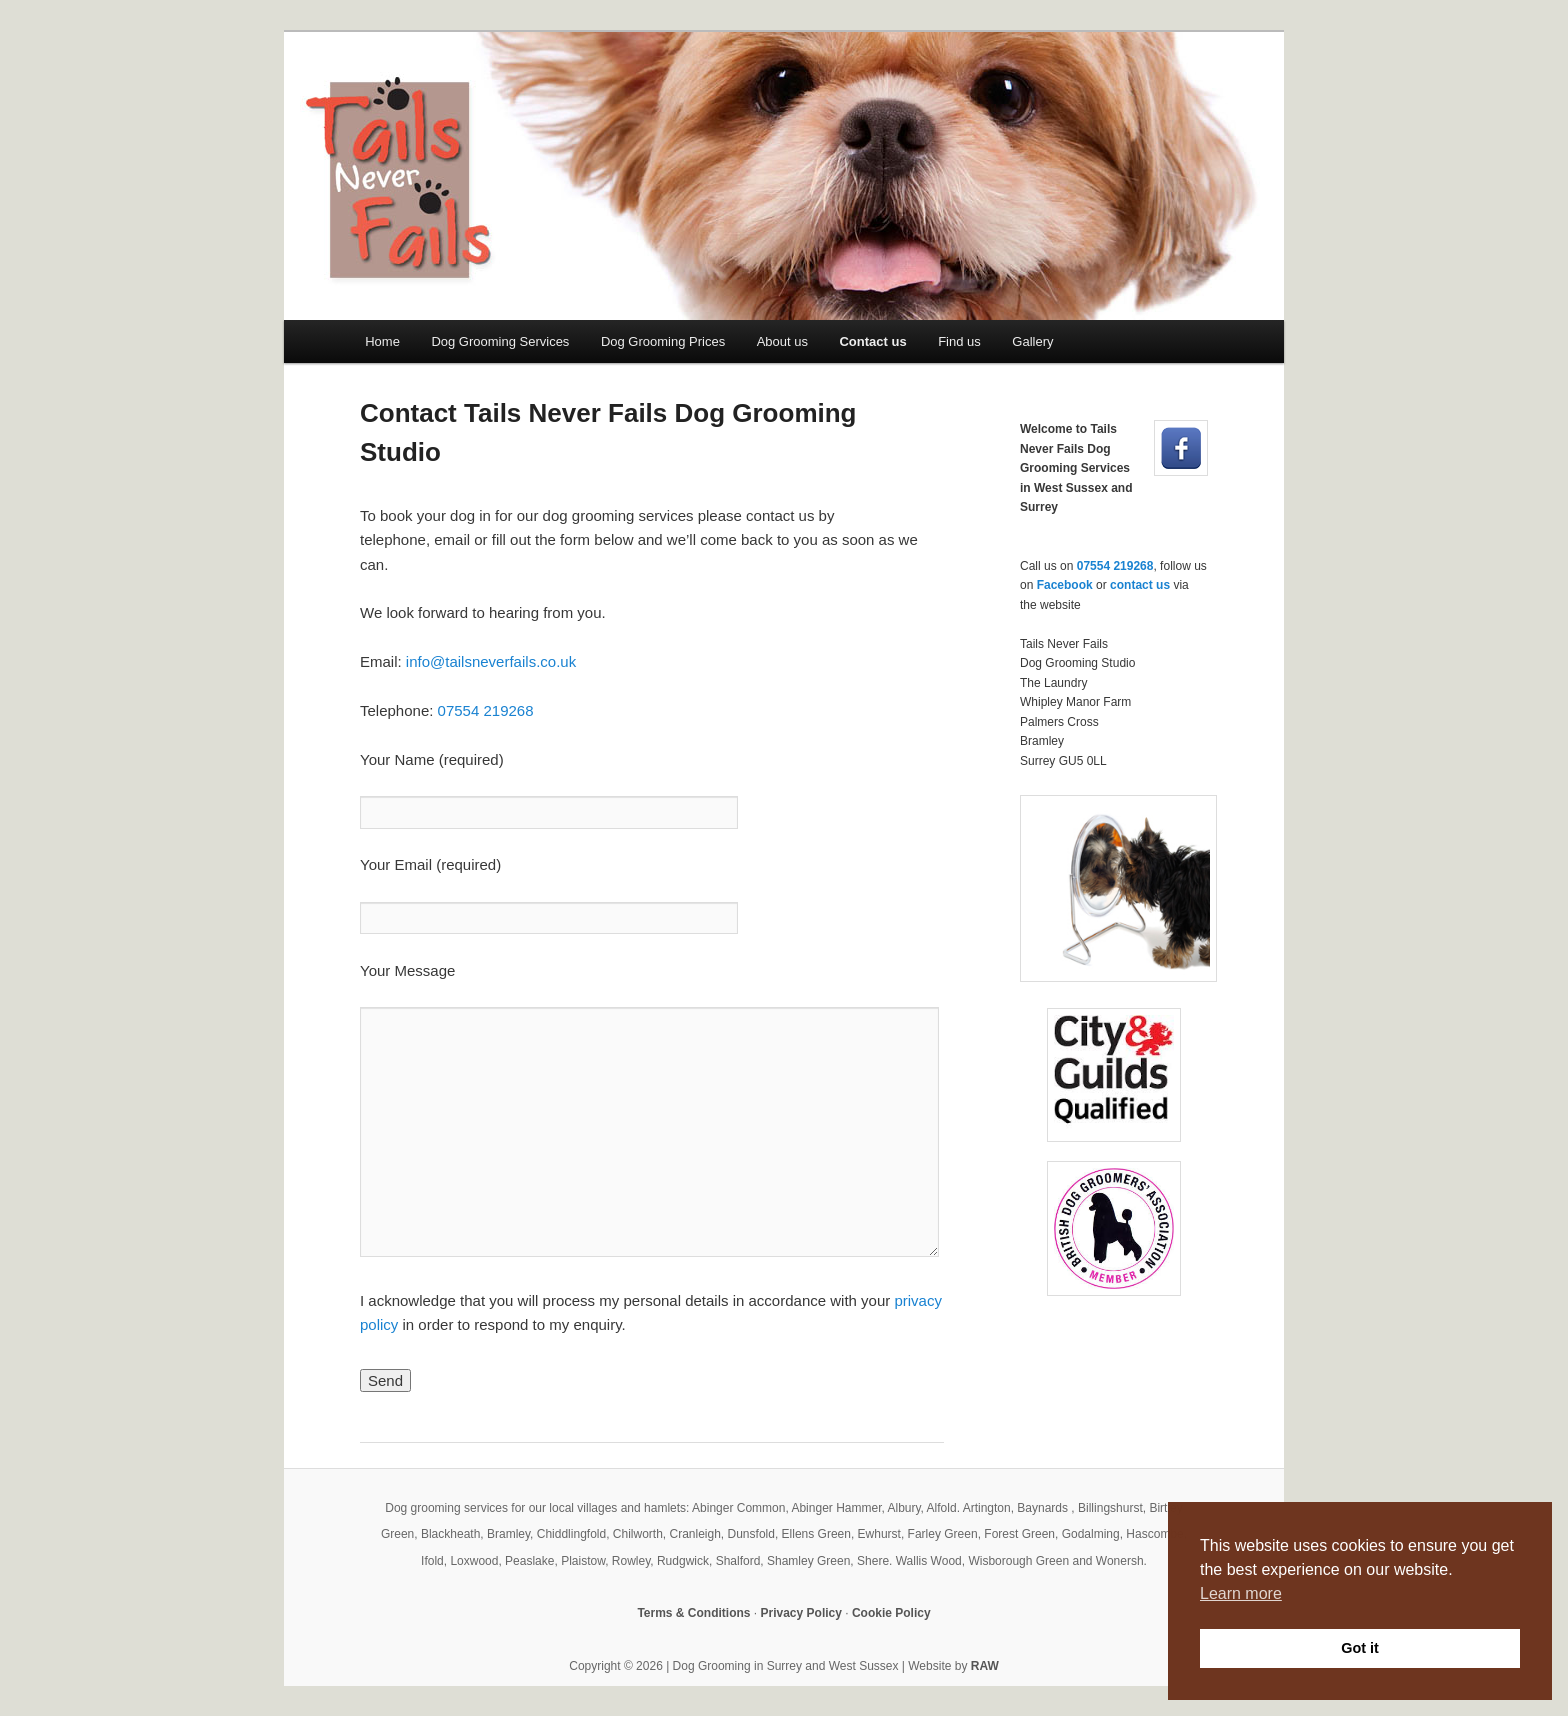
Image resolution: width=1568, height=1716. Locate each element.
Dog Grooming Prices (663, 341)
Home (382, 341)
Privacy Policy (801, 1613)
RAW (985, 1666)
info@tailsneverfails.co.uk (491, 661)
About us (782, 341)
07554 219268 (486, 710)
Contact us (872, 341)
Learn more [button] (1241, 1593)
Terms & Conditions (693, 1613)
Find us (959, 341)
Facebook (1065, 585)
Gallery (1032, 341)
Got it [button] (1360, 1648)
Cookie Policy (891, 1613)
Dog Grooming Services (500, 341)
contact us (1140, 585)
